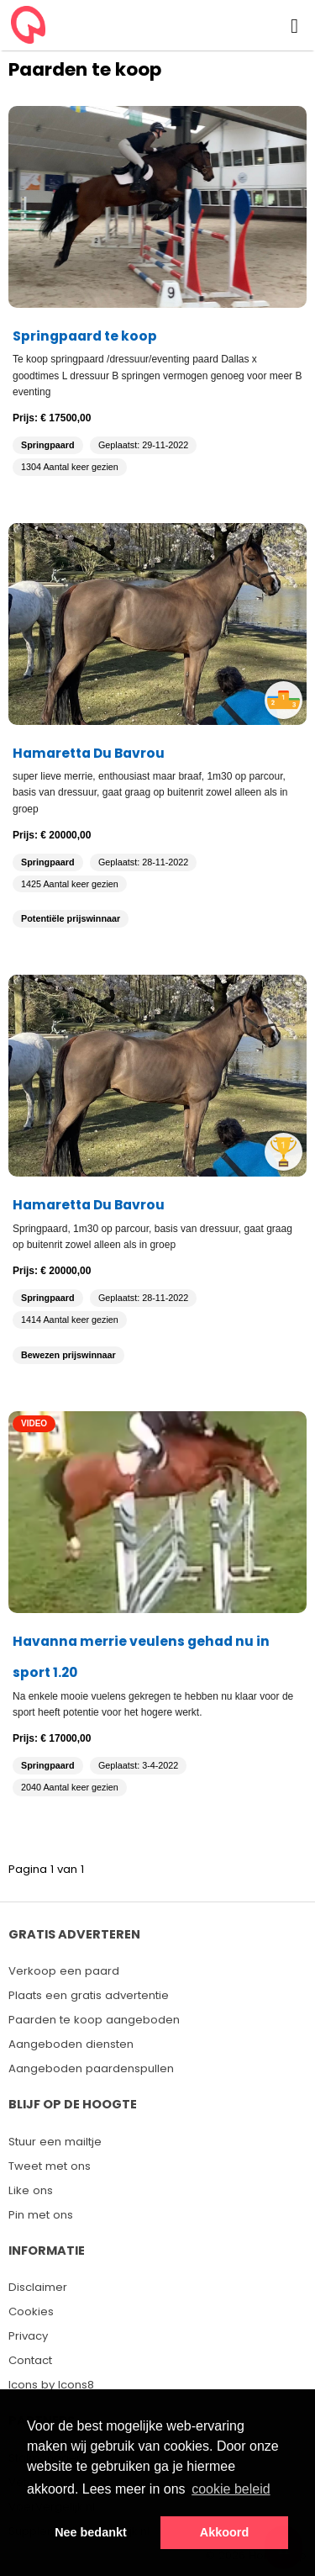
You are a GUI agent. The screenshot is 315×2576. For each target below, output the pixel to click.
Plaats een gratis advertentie (88, 1995)
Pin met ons (40, 2215)
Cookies (31, 2311)
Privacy (28, 2336)
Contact (30, 2360)
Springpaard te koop (85, 336)
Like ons (30, 2190)
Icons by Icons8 (51, 2385)
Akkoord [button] (224, 2532)
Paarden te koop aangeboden (94, 2020)
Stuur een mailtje (55, 2142)
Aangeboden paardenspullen (91, 2068)
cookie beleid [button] (231, 2489)
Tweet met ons (49, 2166)
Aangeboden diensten (71, 2044)
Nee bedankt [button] (91, 2532)
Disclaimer (37, 2287)
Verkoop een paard (63, 1971)
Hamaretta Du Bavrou (89, 753)
